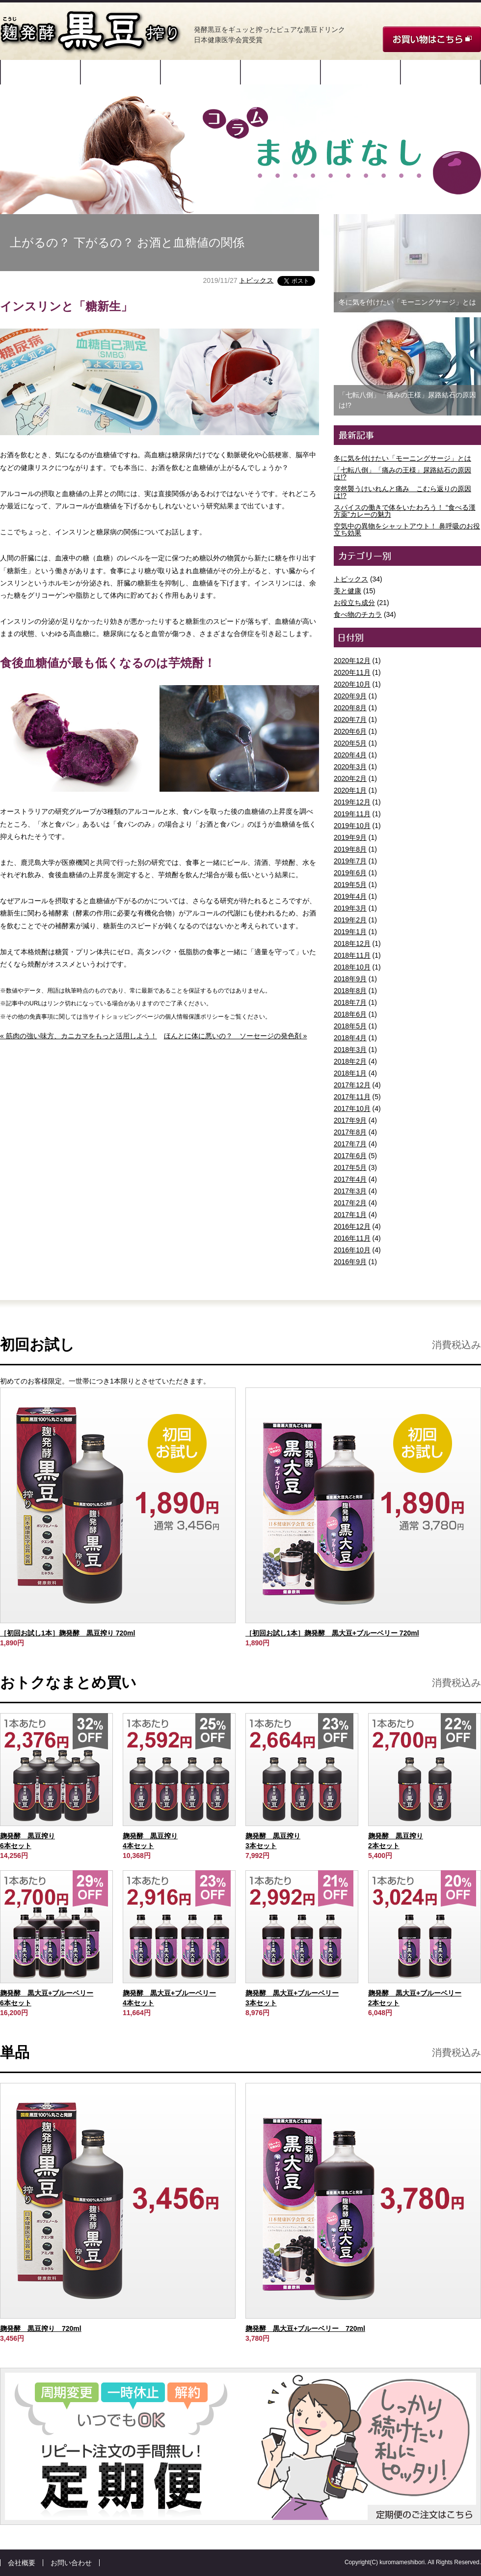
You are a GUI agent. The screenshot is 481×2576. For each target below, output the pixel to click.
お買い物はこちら (432, 39)
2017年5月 (350, 1167)
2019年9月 (350, 837)
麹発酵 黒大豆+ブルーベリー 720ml (305, 2328)
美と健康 (347, 591)
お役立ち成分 (354, 603)
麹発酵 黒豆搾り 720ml (40, 2328)
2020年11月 (352, 672)
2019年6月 (350, 873)
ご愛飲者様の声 (360, 72)
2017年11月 (352, 1097)
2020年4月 (350, 755)
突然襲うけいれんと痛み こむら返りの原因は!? (402, 492)
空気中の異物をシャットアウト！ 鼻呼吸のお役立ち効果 (407, 529)
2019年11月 (352, 814)
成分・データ (200, 72)
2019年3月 (350, 908)
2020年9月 (350, 696)
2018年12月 (352, 943)
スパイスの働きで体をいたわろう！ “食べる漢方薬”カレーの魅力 (405, 510)
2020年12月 (352, 661)
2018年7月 (350, 1002)
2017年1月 (350, 1215)
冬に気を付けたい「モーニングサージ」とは (402, 458)
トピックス (256, 280)
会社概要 (21, 2563)
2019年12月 (352, 802)
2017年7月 (350, 1144)
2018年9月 (350, 979)
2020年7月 (350, 719)
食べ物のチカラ (358, 614)
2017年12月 (352, 1085)
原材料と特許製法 (120, 72)
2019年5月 (350, 884)
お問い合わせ (71, 2563)
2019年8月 (350, 849)
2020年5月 (350, 743)
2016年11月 (352, 1238)
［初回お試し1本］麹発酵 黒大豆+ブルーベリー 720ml (332, 1633)
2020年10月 (352, 684)
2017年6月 (350, 1156)
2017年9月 (350, 1120)
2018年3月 (350, 1049)
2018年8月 (350, 991)
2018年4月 (350, 1038)
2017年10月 (352, 1108)
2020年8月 (350, 708)
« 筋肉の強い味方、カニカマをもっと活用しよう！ (78, 1036)
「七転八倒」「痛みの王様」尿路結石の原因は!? (402, 473)
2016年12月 (352, 1226)
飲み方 (281, 72)
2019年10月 (352, 826)
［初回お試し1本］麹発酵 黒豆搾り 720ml (67, 1633)
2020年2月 (350, 778)
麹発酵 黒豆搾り (91, 32)
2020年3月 (350, 767)
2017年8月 (350, 1132)
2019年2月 (350, 920)
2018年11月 (352, 955)
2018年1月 (350, 1073)
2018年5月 (350, 1026)
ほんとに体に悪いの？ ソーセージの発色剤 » (235, 1036)
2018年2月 (350, 1061)
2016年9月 (350, 1262)
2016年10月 (352, 1250)
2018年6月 (350, 1014)
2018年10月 (352, 967)
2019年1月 (350, 932)
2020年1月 (350, 790)
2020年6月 (350, 731)
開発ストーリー (40, 72)
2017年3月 (350, 1191)
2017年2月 (350, 1203)
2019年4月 (350, 896)
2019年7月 (350, 861)
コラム (441, 72)
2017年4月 (350, 1179)
